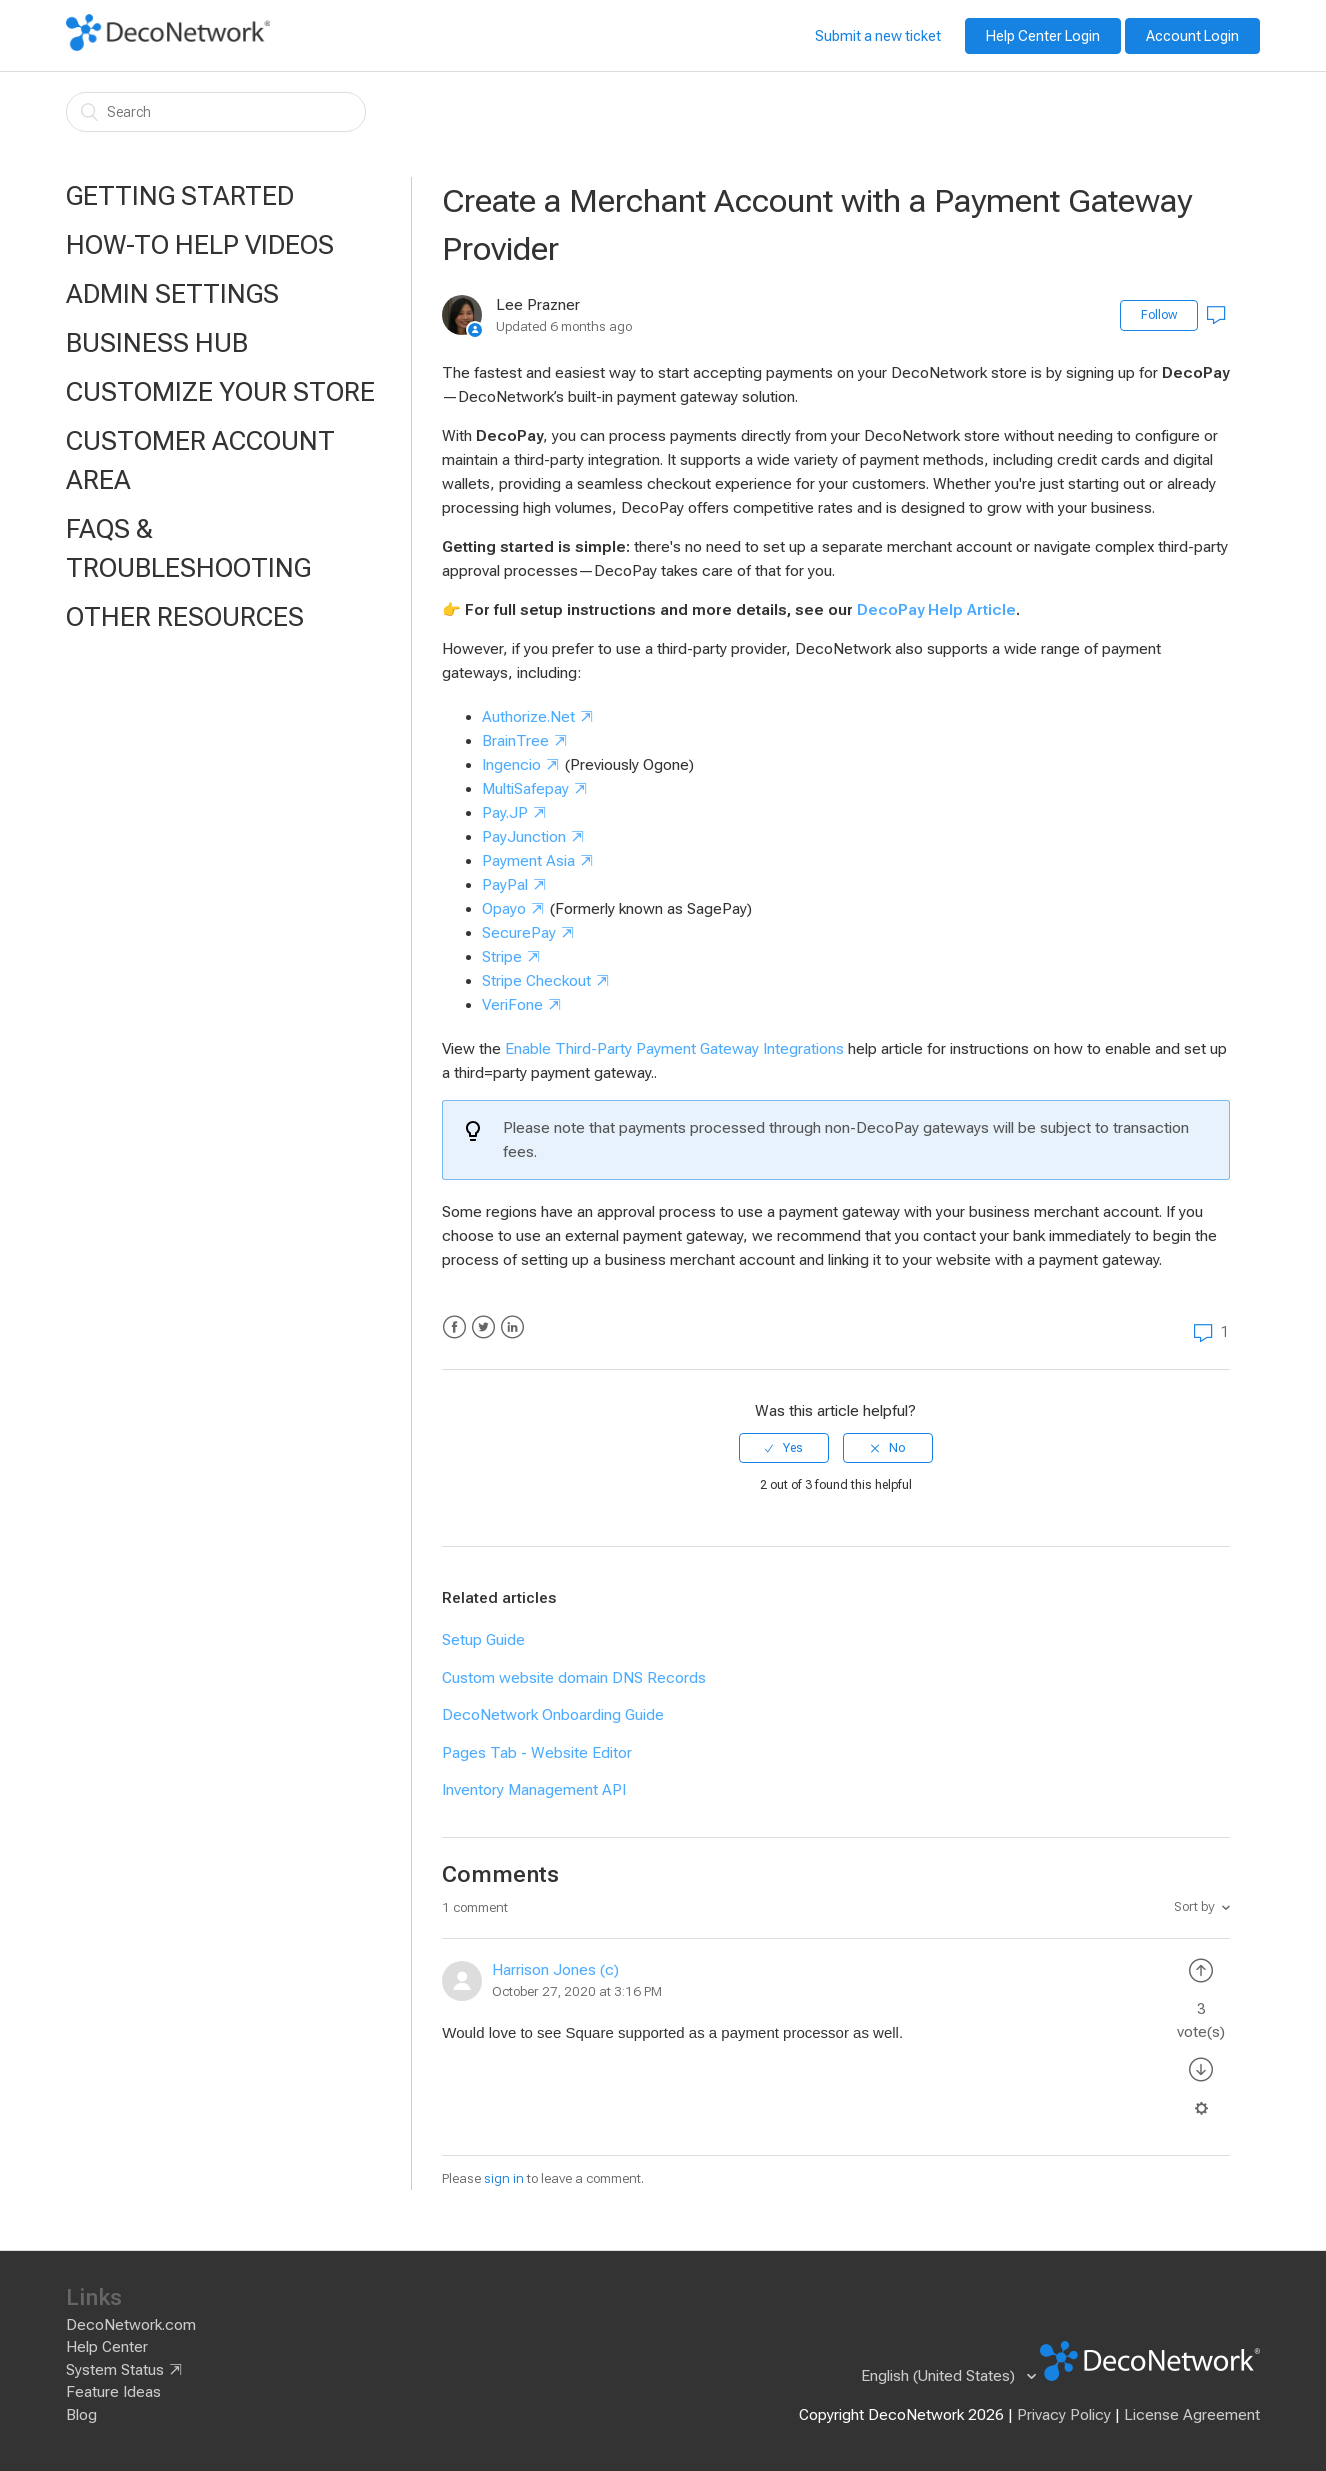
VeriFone (512, 1005)
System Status (115, 2370)
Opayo (504, 909)
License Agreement (1192, 2415)
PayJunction (524, 837)
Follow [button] (1159, 315)
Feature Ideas (113, 2392)
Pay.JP (505, 813)
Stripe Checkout (536, 981)
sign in (504, 2178)
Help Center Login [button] (1043, 36)
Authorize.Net (528, 717)
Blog (81, 2415)
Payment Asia (528, 861)
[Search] (216, 112)
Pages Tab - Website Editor (537, 1753)
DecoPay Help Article (936, 610)
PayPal (505, 885)
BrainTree (515, 741)
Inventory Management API (534, 1790)
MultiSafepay (525, 789)
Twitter (483, 1327)
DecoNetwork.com (131, 2325)
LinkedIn (512, 1327)
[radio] (784, 1448)
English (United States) (940, 2376)
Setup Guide (483, 1640)
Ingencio (511, 765)
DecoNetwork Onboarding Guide (553, 1715)
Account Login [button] (1192, 36)
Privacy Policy (1064, 2415)
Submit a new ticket (878, 36)
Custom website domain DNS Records (574, 1678)
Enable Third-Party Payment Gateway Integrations (674, 1049)
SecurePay (519, 933)
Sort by (1194, 1906)
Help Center (107, 2347)
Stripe (502, 957)
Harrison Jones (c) (555, 1970)
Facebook (454, 1327)
